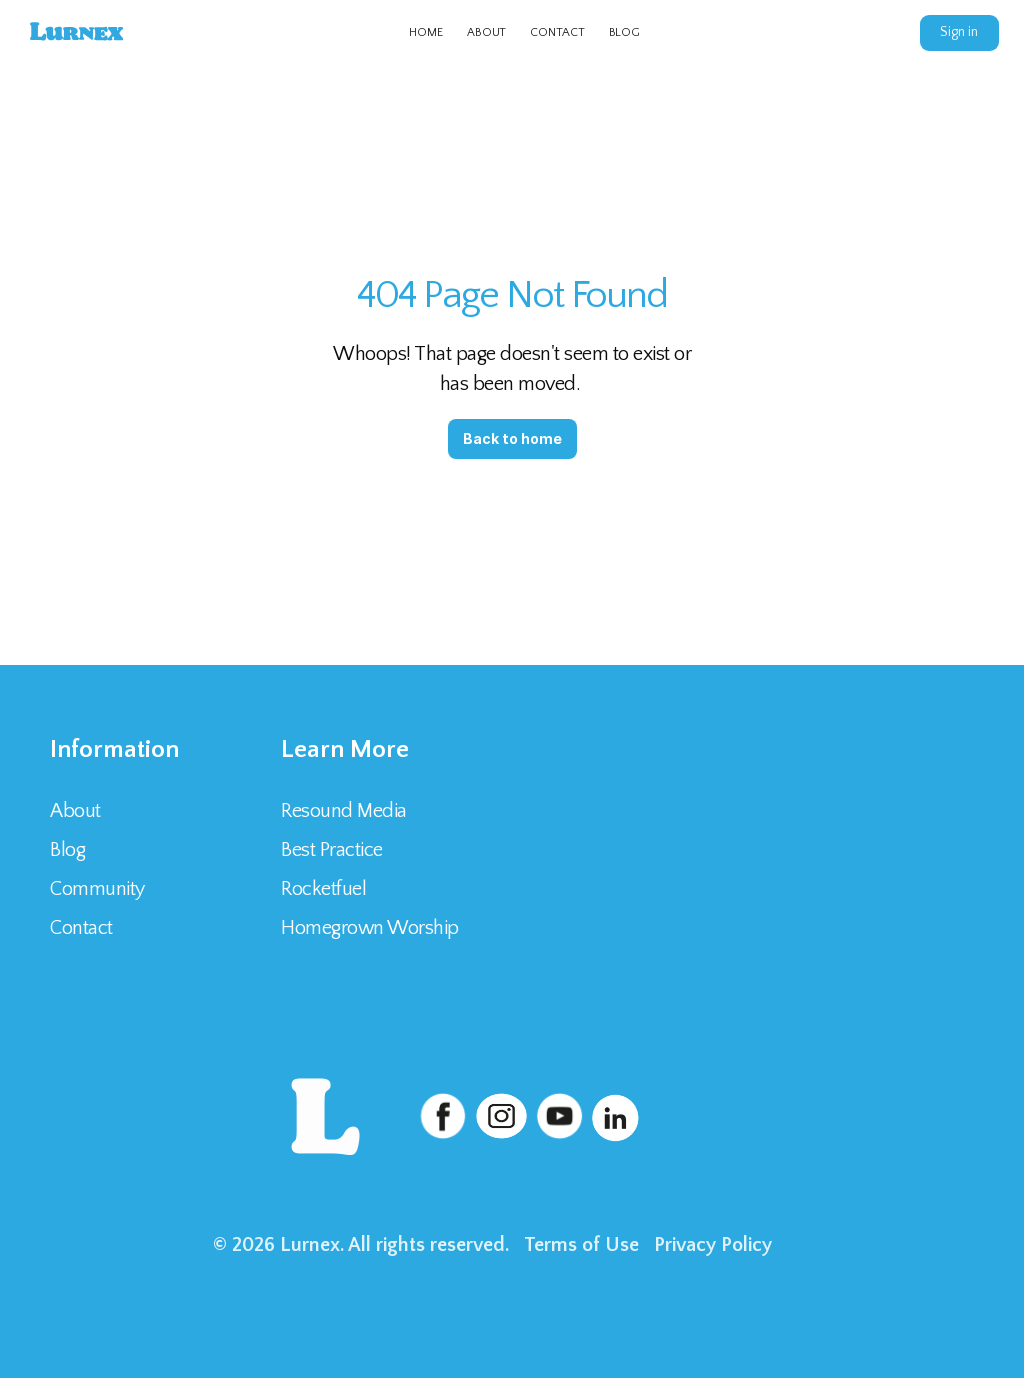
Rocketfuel (323, 889)
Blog (67, 850)
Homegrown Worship (370, 928)
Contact (83, 928)
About (75, 811)
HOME (426, 32)
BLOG (625, 32)
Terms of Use (581, 1245)
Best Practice (332, 850)
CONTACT (557, 32)
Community (97, 889)
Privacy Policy (713, 1245)
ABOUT (486, 32)
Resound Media (344, 811)
